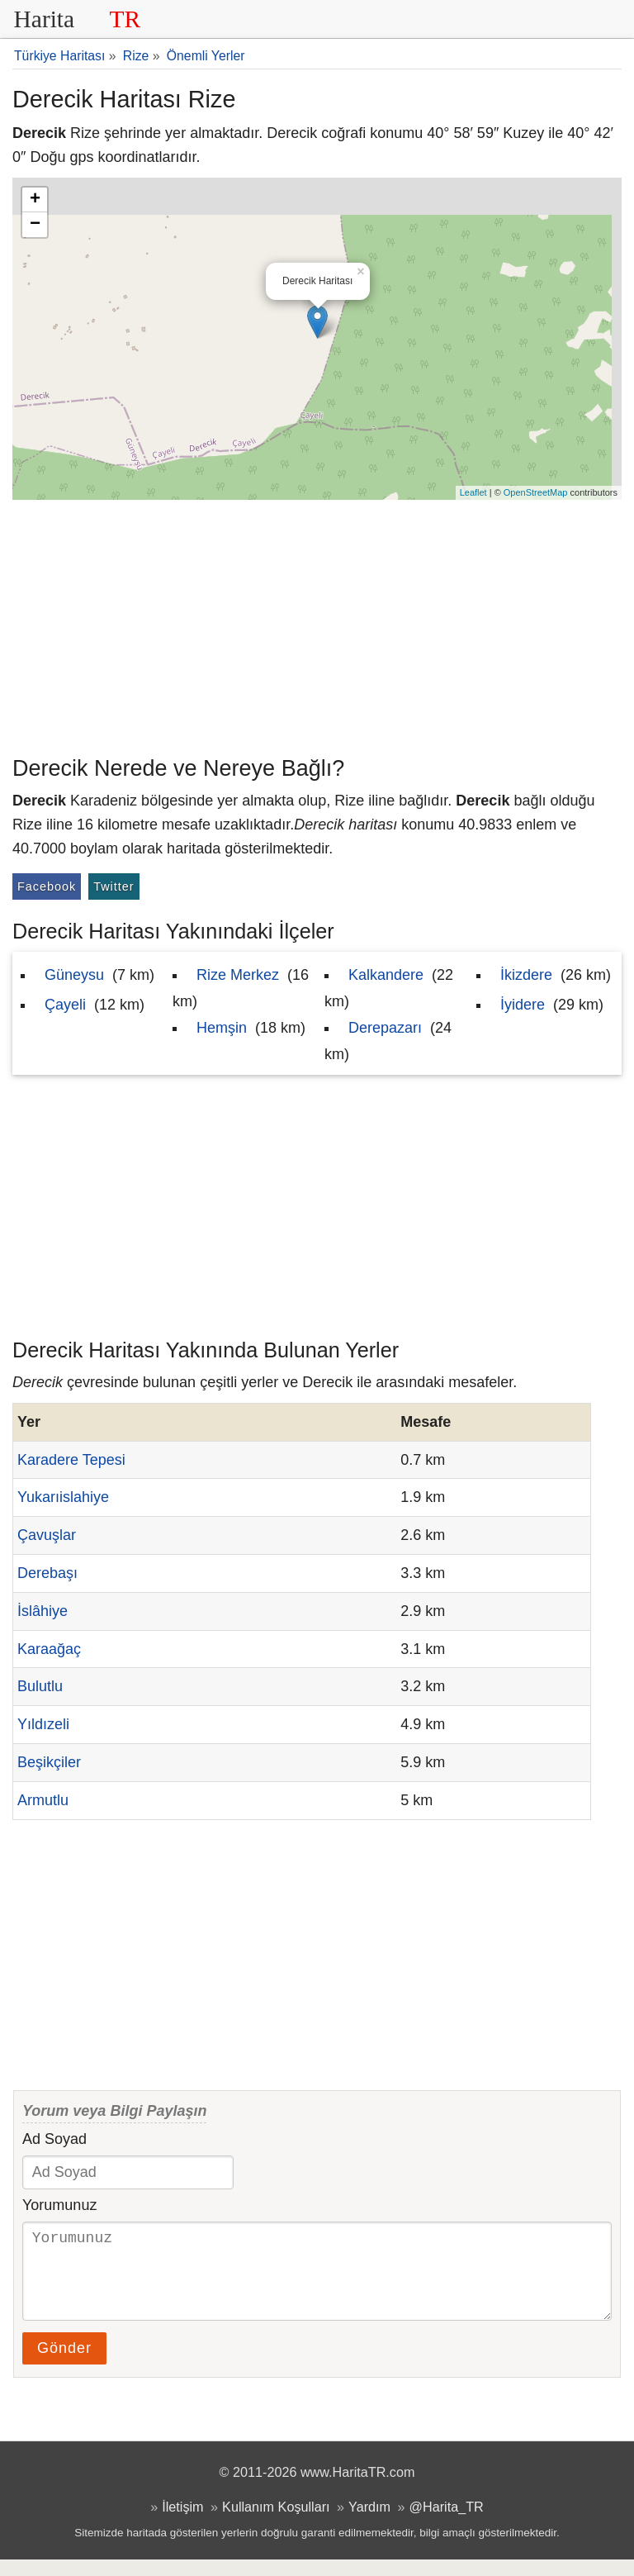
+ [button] (35, 200)
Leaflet (473, 492)
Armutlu (43, 1800)
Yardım (369, 2523)
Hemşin (221, 1027)
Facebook (46, 886)
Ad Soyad (54, 2139)
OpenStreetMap (536, 492)
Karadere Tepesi (71, 1460)
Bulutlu (40, 1686)
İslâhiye (42, 1611)
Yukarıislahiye (63, 1497)
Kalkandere (385, 975)
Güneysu (74, 975)
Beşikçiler (49, 1762)
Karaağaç (49, 1649)
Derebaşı (47, 1573)
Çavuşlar (46, 1535)
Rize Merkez (237, 975)
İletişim (182, 2523)
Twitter (113, 886)
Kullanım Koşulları (275, 2523)
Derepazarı (385, 1027)
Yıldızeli (43, 1724)
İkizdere (526, 975)
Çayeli (65, 1004)
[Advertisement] (317, 623)
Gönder (64, 2364)
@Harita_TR (446, 2523)
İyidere (522, 1004)
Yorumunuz (59, 2205)
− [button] (35, 224)
